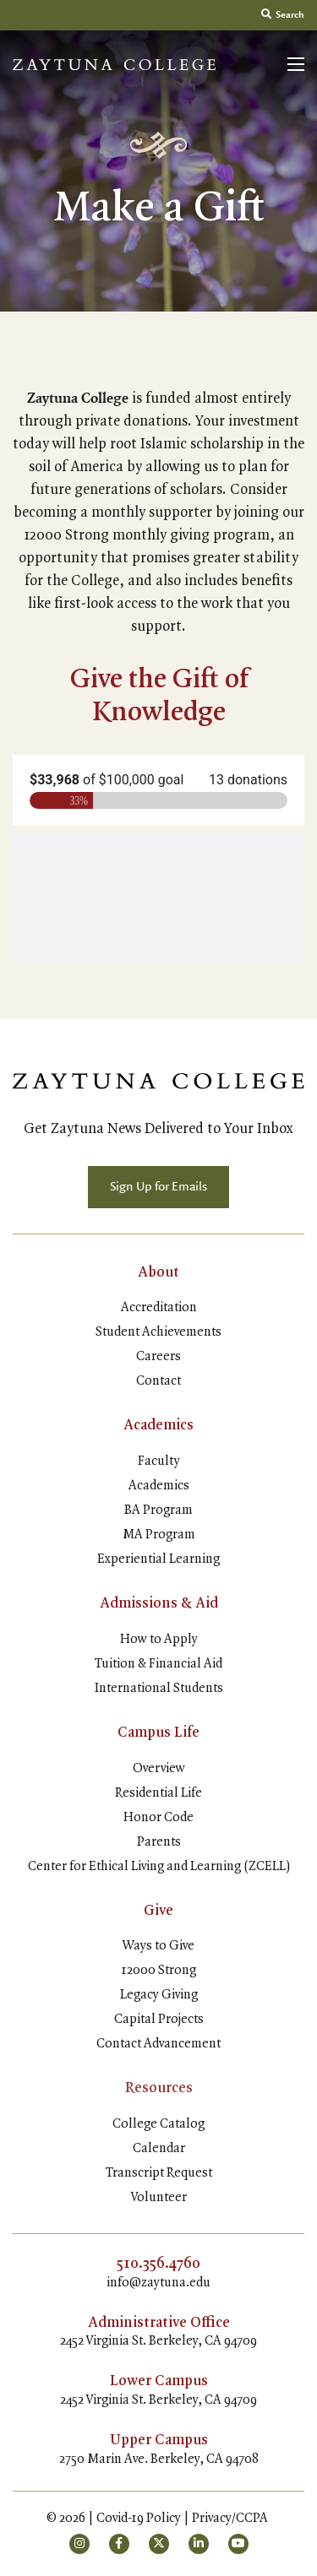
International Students (159, 1688)
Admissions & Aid (159, 1603)
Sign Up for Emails (158, 1187)
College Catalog (158, 2124)
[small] (79, 2544)
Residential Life (158, 1793)
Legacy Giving (159, 1995)
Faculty (159, 1461)
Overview (159, 1769)
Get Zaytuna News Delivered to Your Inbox (158, 1128)
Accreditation (159, 1308)
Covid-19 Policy (138, 2518)
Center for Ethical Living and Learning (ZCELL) (159, 1867)
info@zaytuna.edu (158, 2283)
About (158, 1272)
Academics (158, 1425)
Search (282, 14)
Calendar (159, 2149)
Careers (158, 1357)
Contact (158, 1381)
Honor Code (158, 1818)
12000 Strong (158, 1970)
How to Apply (159, 1639)
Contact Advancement (158, 2044)
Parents (159, 1842)
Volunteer (159, 2198)
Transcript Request (159, 2173)
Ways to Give (158, 1946)
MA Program (159, 1535)
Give (158, 1910)
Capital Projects (159, 2019)
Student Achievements (158, 1332)
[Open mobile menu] (295, 64)
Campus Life (158, 1732)
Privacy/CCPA (230, 2518)
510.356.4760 (158, 2263)
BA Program (158, 1510)
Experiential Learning (158, 1559)
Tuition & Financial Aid (158, 1664)
